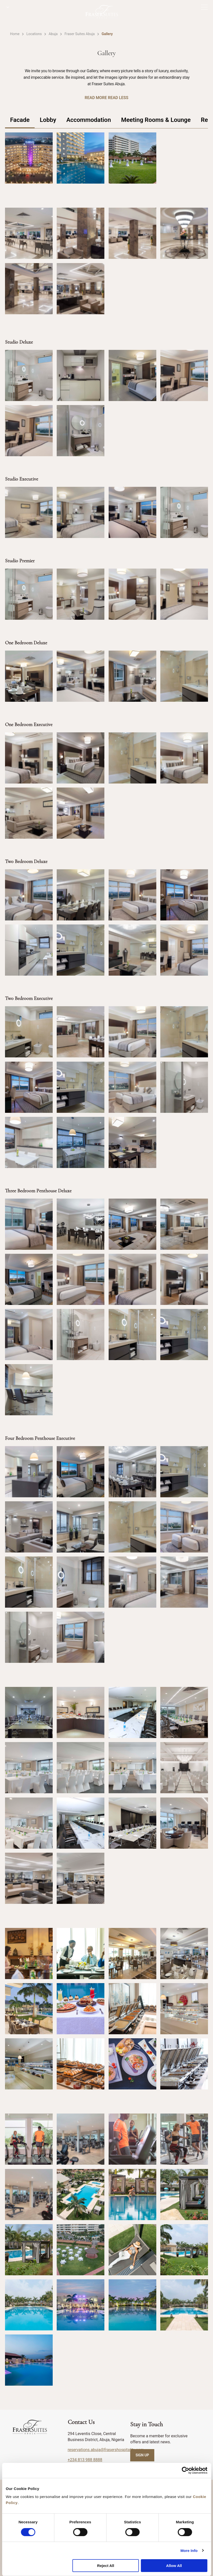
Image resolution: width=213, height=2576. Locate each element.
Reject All (105, 2565)
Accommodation (94, 120)
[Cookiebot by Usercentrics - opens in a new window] (185, 2470)
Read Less (118, 97)
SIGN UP (142, 2456)
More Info (188, 2550)
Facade (21, 120)
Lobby (51, 120)
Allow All (174, 2565)
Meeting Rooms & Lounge (164, 120)
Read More (96, 97)
